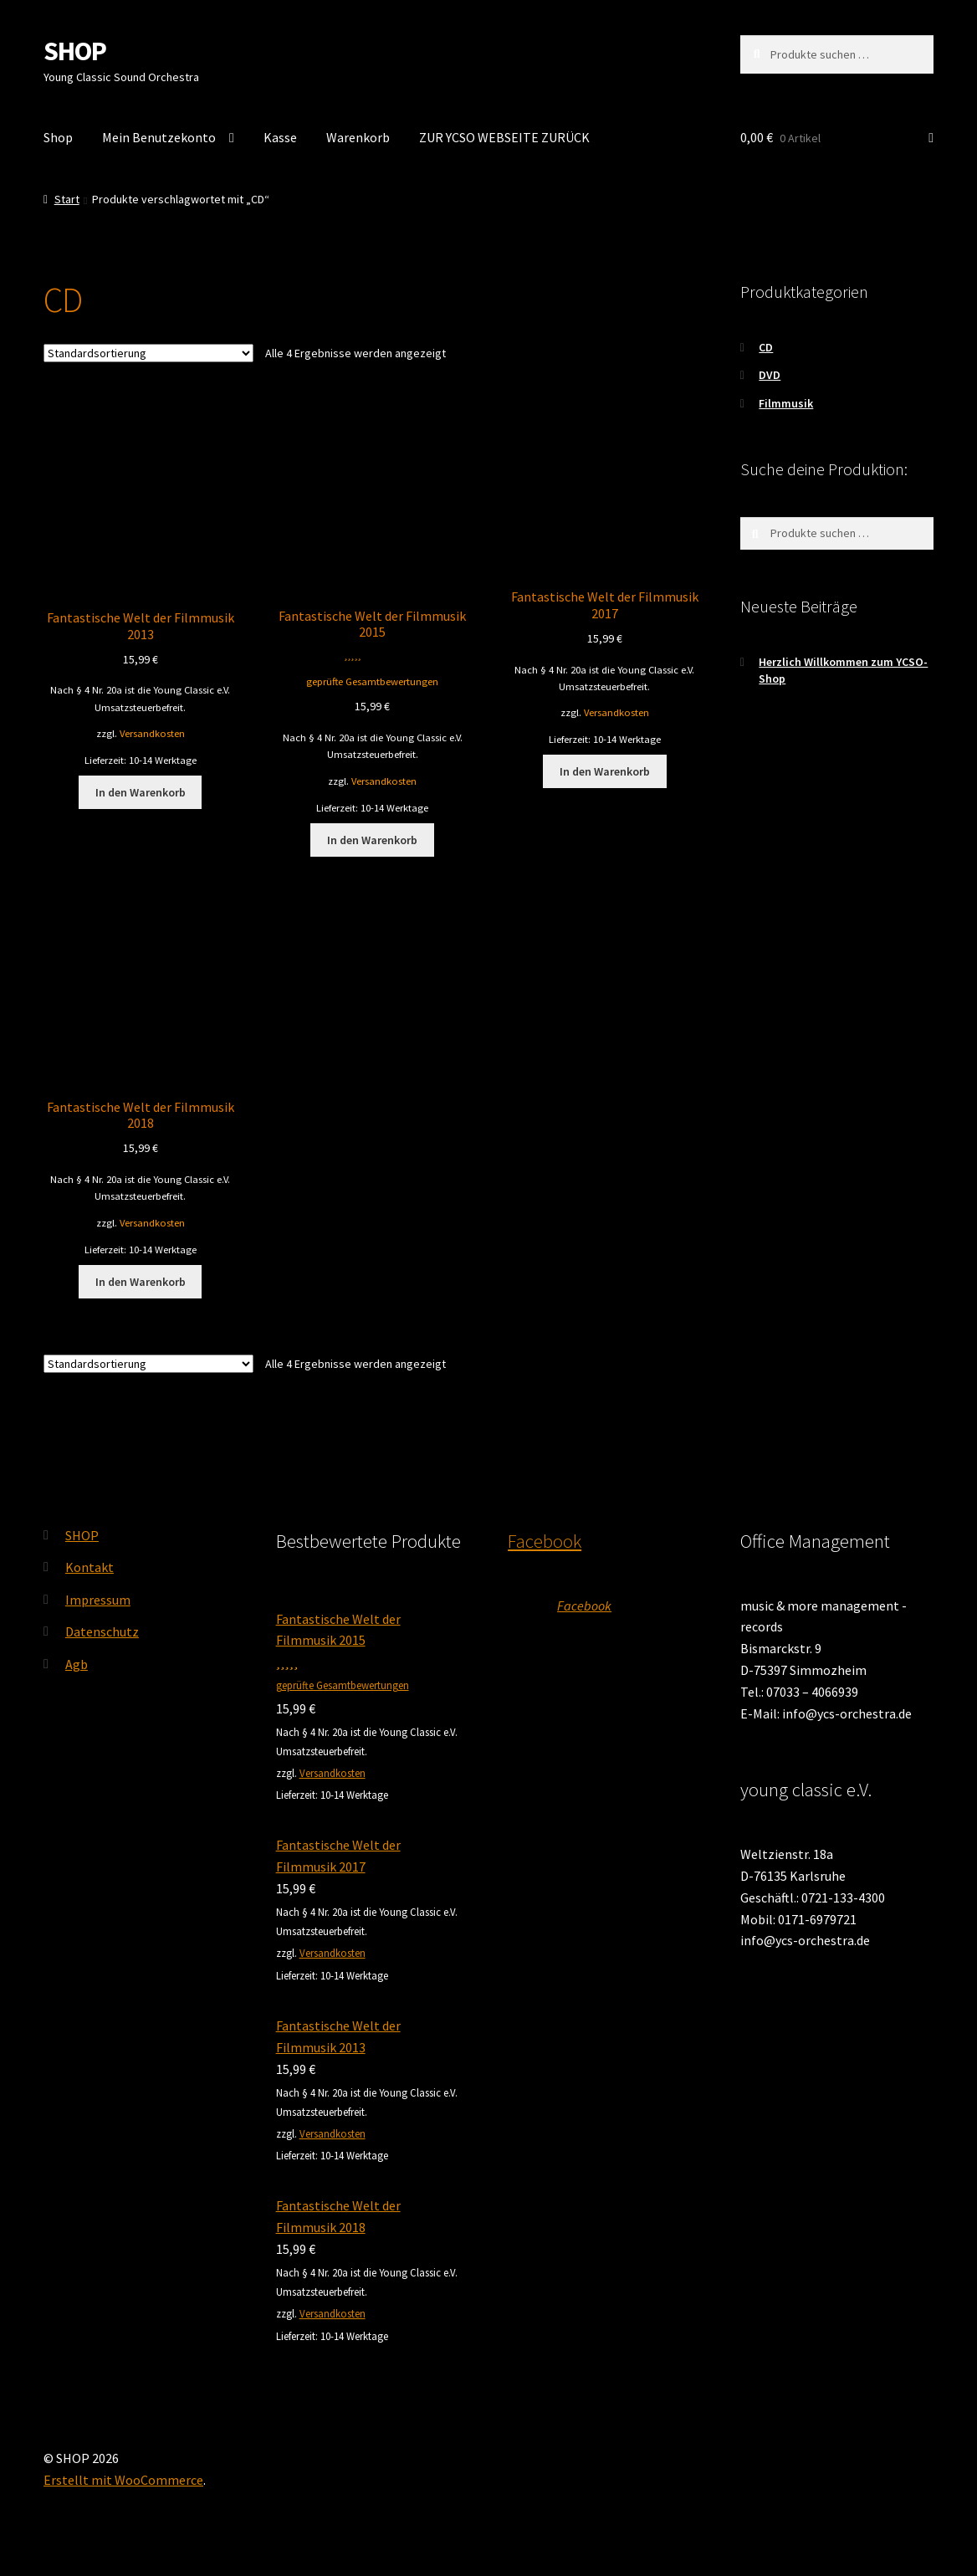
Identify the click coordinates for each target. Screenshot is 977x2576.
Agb (76, 1664)
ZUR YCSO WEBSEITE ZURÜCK (504, 137)
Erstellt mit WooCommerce (123, 2479)
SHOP (74, 51)
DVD (769, 374)
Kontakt (89, 1567)
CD (766, 347)
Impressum (97, 1599)
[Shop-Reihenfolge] (148, 353)
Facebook (544, 1541)
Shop (58, 137)
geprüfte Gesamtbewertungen (372, 681)
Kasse (280, 137)
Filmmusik (786, 403)
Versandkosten (152, 733)
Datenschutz (102, 1631)
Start (66, 199)
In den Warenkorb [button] (140, 792)
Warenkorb (358, 137)
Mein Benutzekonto (159, 137)
